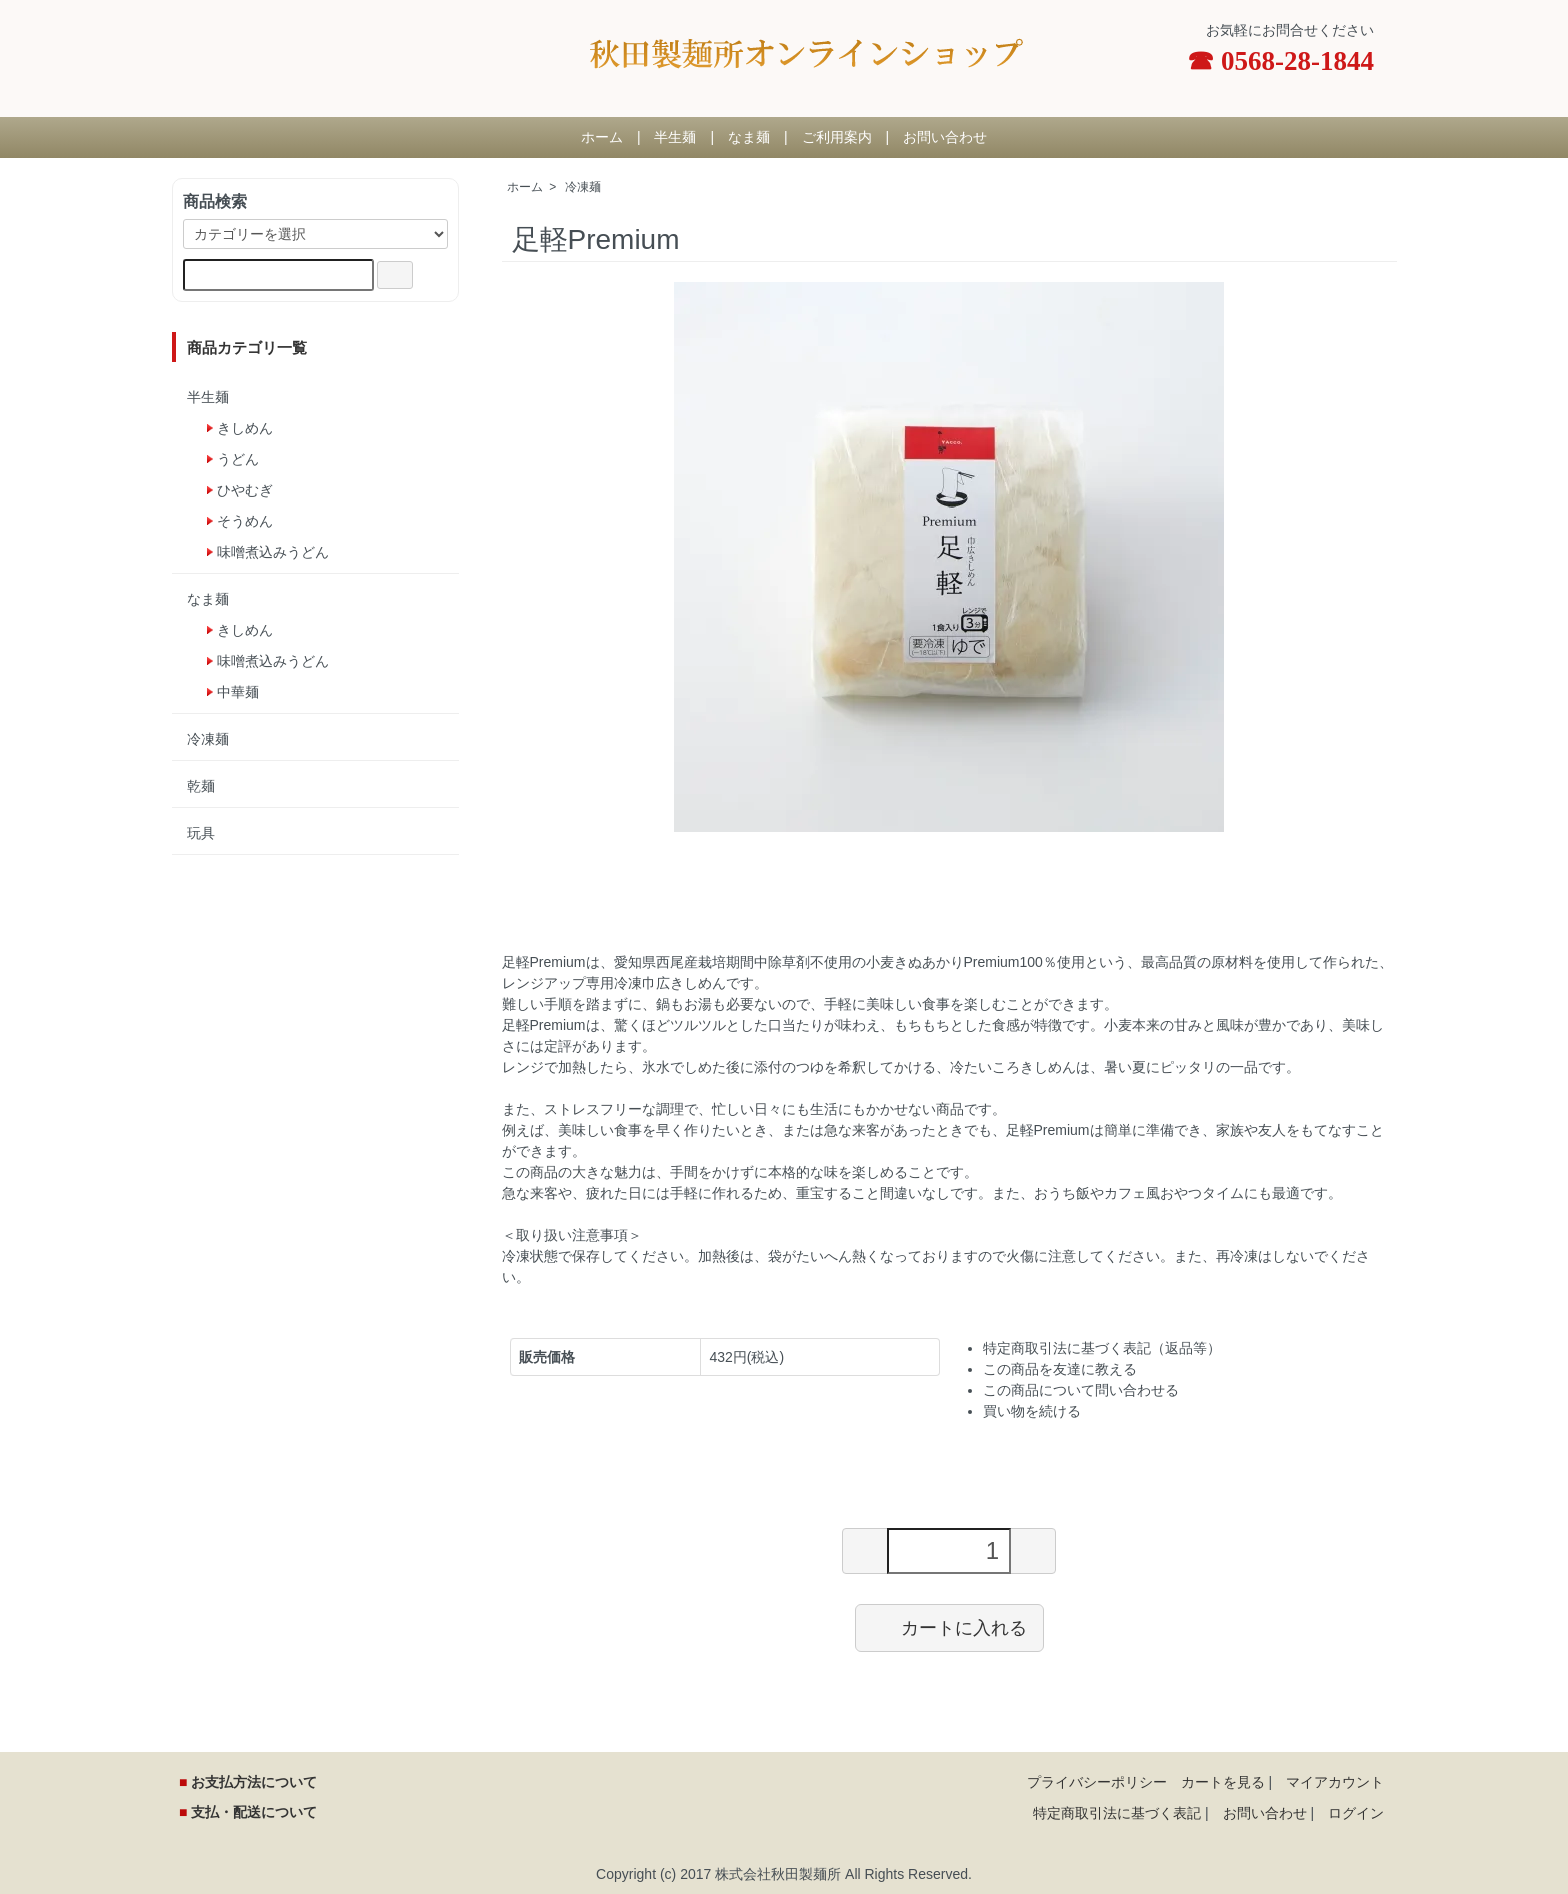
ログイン (1356, 1813)
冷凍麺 (583, 187)
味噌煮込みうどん (273, 552)
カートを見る (1223, 1782)
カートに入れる (949, 1627)
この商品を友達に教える (1060, 1369)
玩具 (201, 833)
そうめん (245, 521)
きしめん (245, 428)
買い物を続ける (1032, 1411)
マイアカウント (1335, 1782)
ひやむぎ (245, 490)
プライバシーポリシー (1097, 1782)
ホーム (602, 137)
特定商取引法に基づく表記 (1117, 1813)
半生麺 (675, 137)
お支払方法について (252, 1782)
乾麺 (201, 786)
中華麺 (238, 692)
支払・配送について (252, 1812)
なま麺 (749, 137)
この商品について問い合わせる (1081, 1390)
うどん (238, 459)
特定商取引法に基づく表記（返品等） (1102, 1348)
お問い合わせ (945, 137)
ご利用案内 (837, 137)
